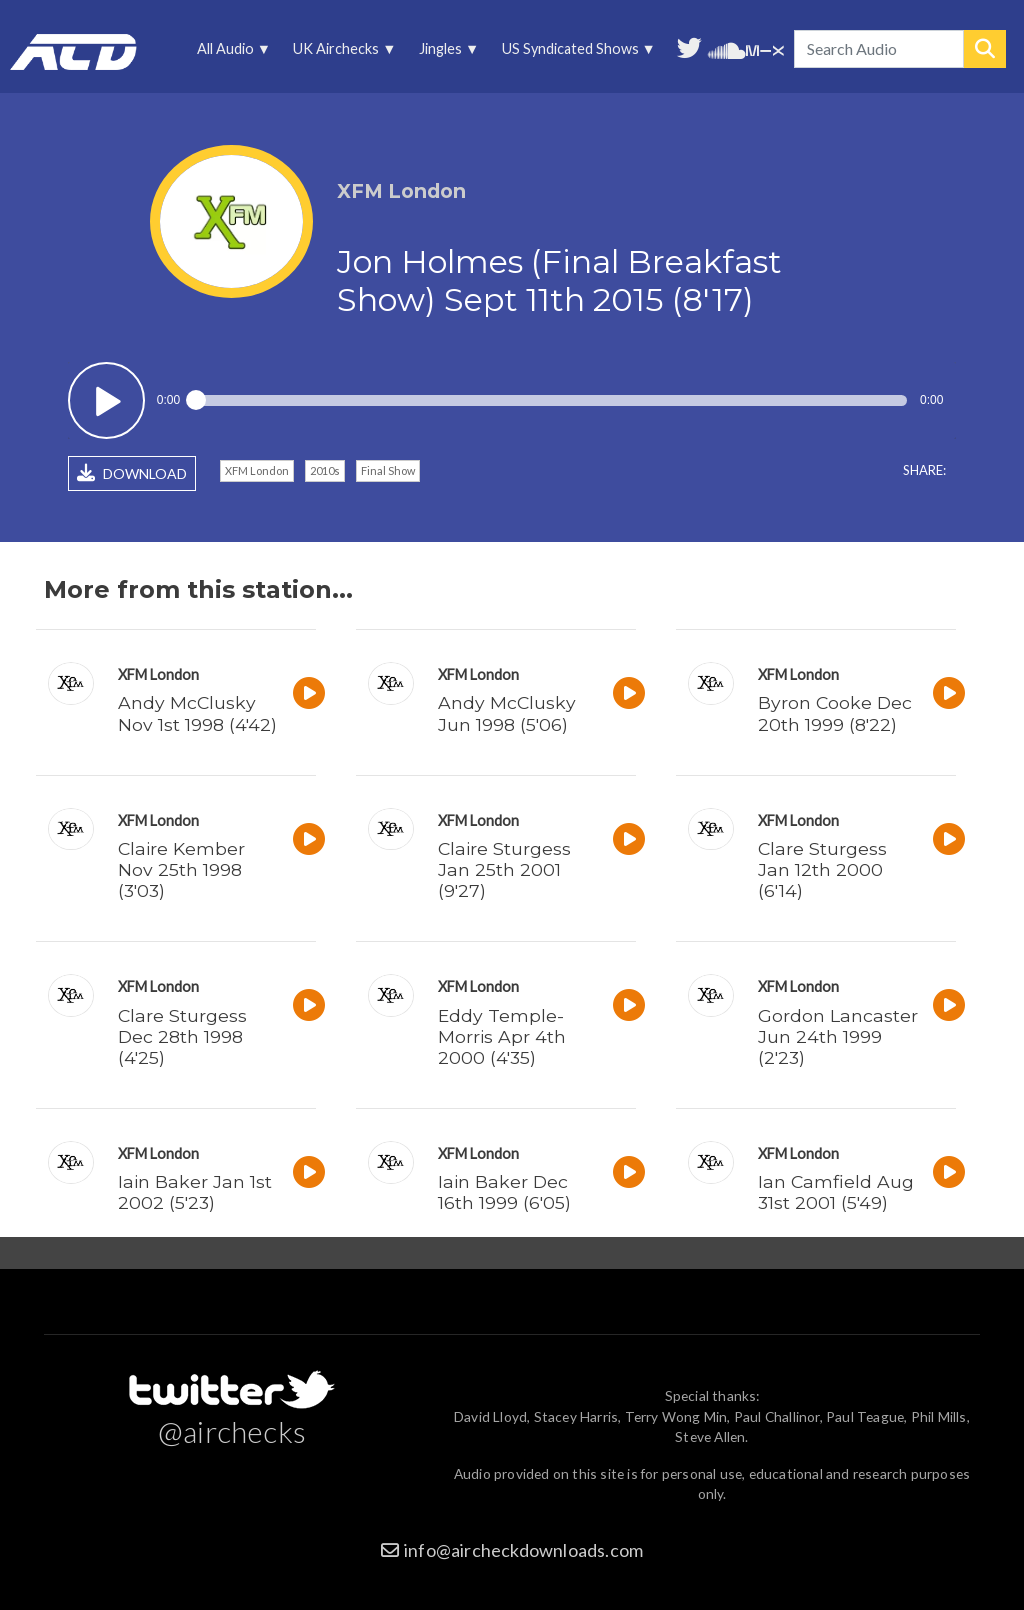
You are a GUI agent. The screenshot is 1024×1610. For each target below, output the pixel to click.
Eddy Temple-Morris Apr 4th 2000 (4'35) (502, 1036)
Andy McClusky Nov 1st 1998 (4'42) (197, 713)
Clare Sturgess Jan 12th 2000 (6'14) (822, 869)
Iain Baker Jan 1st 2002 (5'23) (195, 1192)
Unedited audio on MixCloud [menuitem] (765, 48)
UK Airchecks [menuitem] (341, 53)
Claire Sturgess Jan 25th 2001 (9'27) (504, 869)
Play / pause (106, 400)
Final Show (388, 470)
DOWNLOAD (132, 473)
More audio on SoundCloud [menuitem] (727, 48)
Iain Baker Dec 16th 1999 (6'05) (504, 1192)
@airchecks (232, 1431)
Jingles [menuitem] (446, 53)
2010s (325, 470)
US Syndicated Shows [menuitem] (575, 53)
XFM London (257, 470)
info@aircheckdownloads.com (523, 1550)
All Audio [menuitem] (231, 53)
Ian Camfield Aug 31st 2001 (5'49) (836, 1192)
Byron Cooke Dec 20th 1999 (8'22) (835, 713)
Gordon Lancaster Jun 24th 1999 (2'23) (838, 1036)
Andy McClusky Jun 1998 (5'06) (507, 713)
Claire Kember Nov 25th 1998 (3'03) (181, 869)
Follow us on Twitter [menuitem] (689, 46)
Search (985, 49)
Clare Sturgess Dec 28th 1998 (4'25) (182, 1036)
